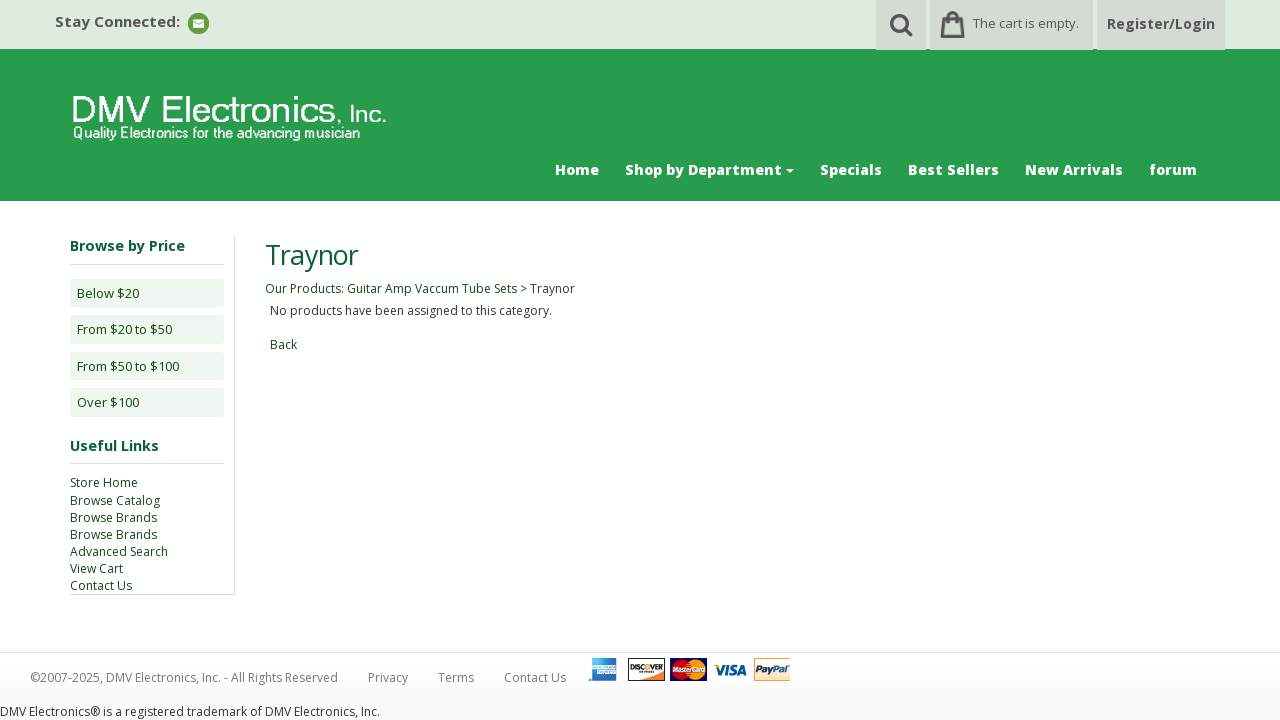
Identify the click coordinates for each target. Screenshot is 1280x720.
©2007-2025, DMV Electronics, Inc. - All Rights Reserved (184, 677)
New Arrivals (1074, 169)
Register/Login (1161, 23)
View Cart (96, 568)
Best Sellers (953, 169)
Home (577, 169)
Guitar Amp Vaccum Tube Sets (432, 288)
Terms (456, 677)
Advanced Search (119, 551)
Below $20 (108, 293)
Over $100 (108, 402)
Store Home (104, 482)
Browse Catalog (115, 500)
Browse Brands (113, 517)
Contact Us (101, 585)
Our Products (303, 288)
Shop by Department (709, 169)
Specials (851, 169)
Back (283, 344)
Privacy (388, 677)
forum (1173, 169)
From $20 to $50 (124, 329)
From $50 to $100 (128, 366)
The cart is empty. (1026, 23)
